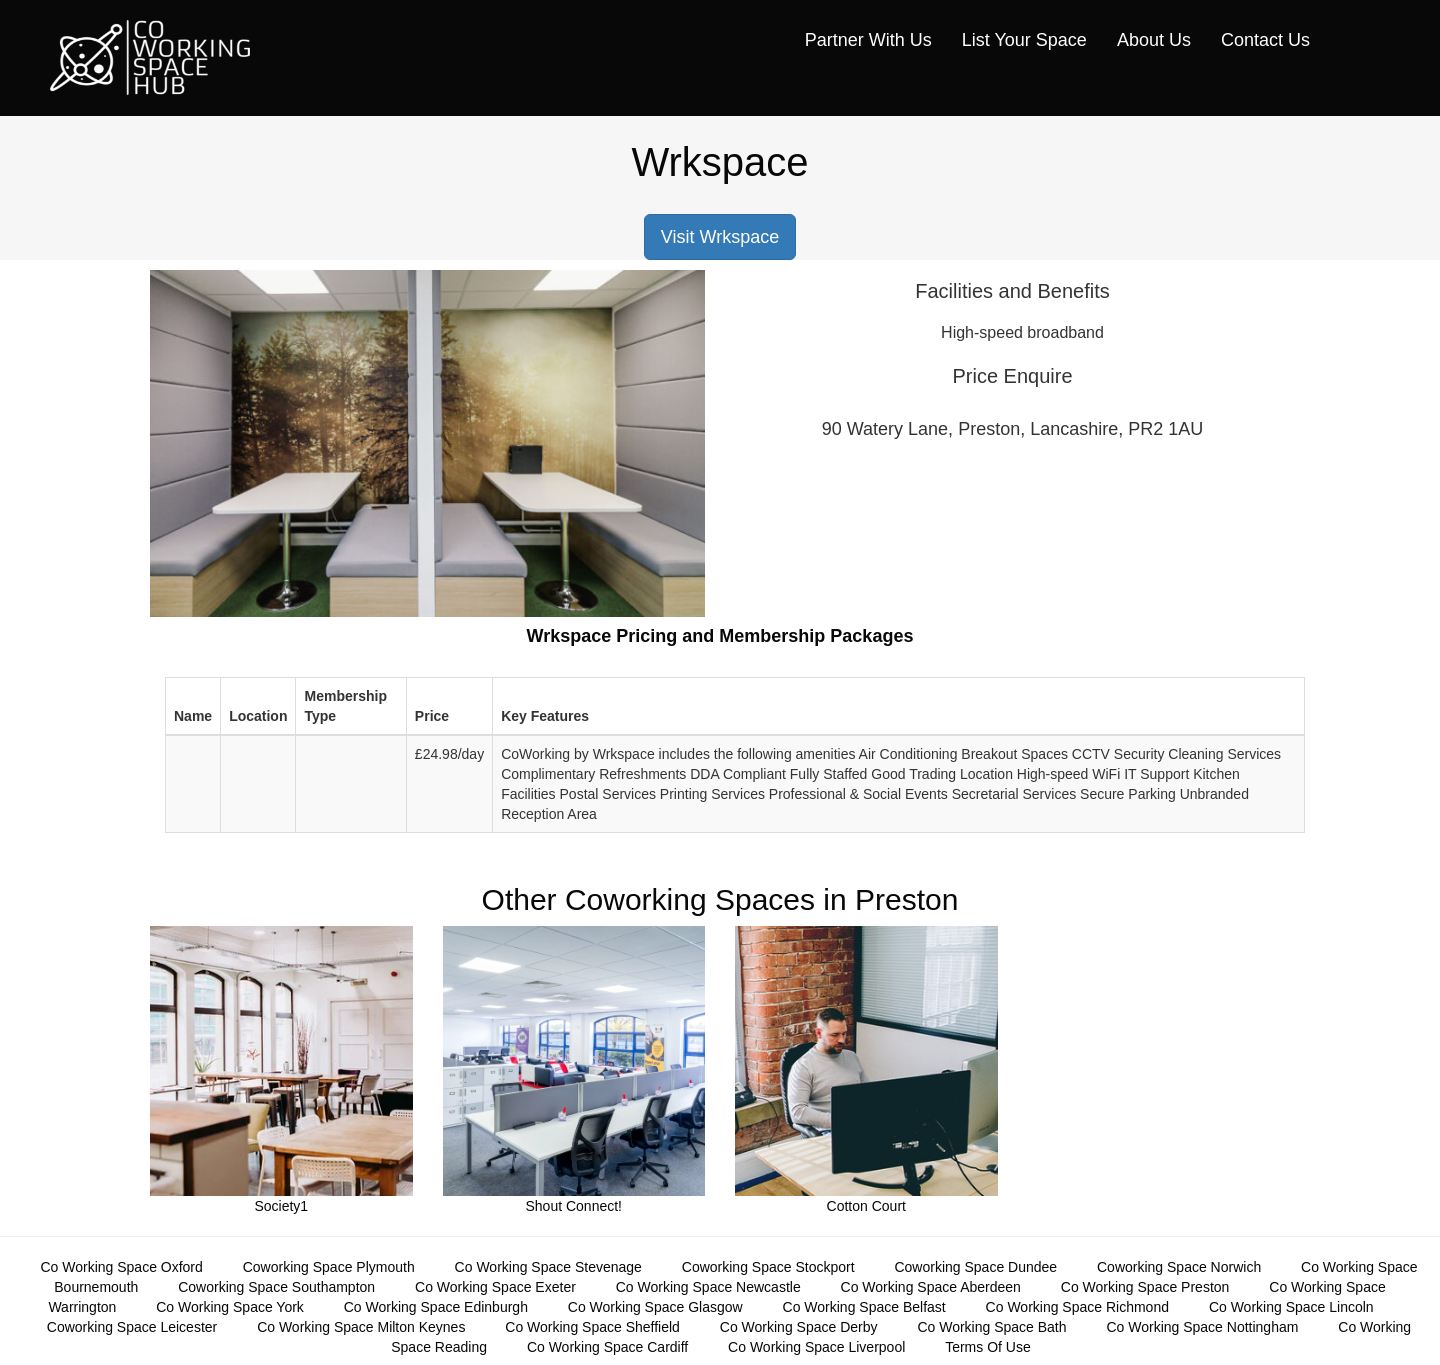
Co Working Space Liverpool (816, 1347)
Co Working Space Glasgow (655, 1307)
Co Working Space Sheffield (592, 1327)
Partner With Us (868, 40)
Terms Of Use (988, 1347)
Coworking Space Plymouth (329, 1267)
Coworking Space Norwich (1179, 1267)
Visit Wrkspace (720, 237)
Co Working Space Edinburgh (436, 1307)
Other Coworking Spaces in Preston (720, 899)
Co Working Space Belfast (864, 1307)
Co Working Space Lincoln (1291, 1307)
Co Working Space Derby (799, 1327)
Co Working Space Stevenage (548, 1267)
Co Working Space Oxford (121, 1267)
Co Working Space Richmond (1077, 1307)
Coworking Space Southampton (276, 1287)
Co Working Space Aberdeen (931, 1287)
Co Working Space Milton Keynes (361, 1327)
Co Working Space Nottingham (1202, 1327)
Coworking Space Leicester (132, 1327)
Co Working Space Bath (991, 1327)
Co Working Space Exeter (495, 1287)
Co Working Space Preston (1145, 1287)
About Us (1154, 40)
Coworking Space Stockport (768, 1267)
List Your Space (1024, 40)
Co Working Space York (230, 1307)
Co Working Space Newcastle (708, 1287)
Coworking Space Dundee (975, 1267)
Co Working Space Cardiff (607, 1347)
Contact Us (1265, 40)
